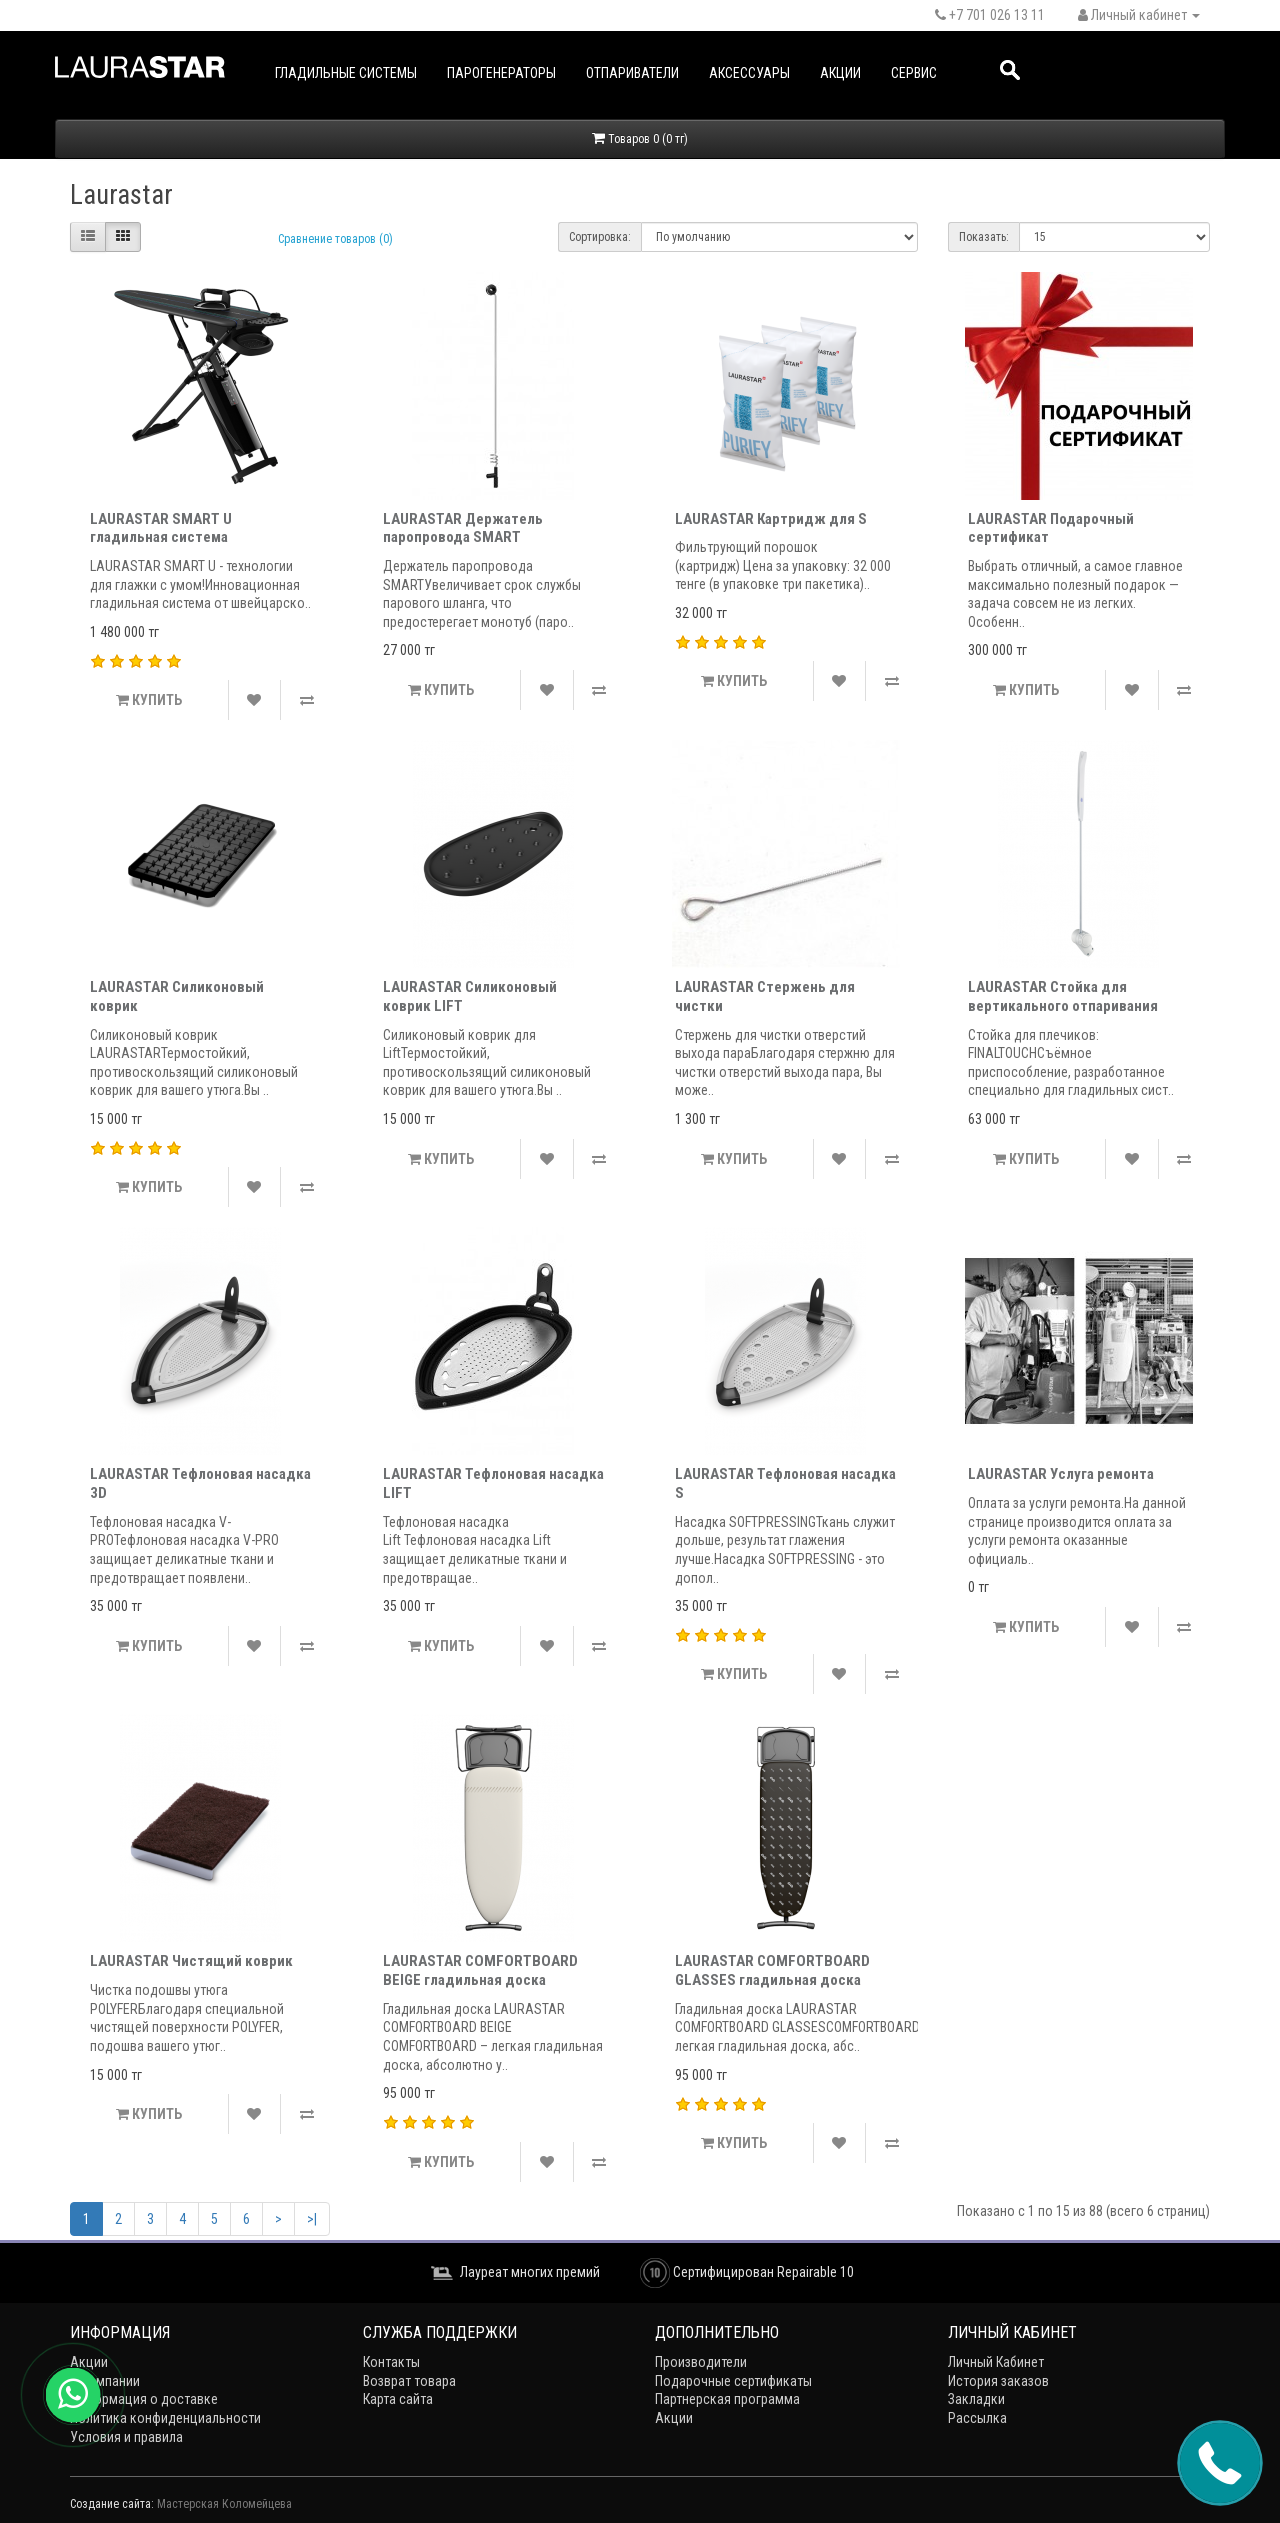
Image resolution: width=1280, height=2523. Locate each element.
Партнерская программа (727, 2399)
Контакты (391, 2362)
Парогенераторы (501, 73)
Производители (701, 2362)
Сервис (914, 73)
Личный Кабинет (996, 2362)
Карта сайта (398, 2399)
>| (312, 2219)
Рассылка (977, 2418)
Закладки (976, 2399)
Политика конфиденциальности (165, 2418)
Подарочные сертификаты (733, 2381)
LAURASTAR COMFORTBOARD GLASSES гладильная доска (772, 1970)
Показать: (984, 237)
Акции (840, 73)
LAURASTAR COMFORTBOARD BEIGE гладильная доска (480, 1970)
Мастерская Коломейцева (224, 2504)
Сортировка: (600, 237)
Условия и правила (126, 2437)
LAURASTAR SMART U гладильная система (161, 528)
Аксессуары (749, 73)
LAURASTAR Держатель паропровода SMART (463, 528)
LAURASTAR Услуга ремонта (1061, 1474)
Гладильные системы (346, 73)
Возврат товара (409, 2381)
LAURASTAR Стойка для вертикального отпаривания (1063, 996)
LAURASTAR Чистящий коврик (191, 1961)
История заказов (998, 2381)
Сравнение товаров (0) (335, 239)
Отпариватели (632, 73)
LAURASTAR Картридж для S (771, 519)
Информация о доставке (144, 2399)
